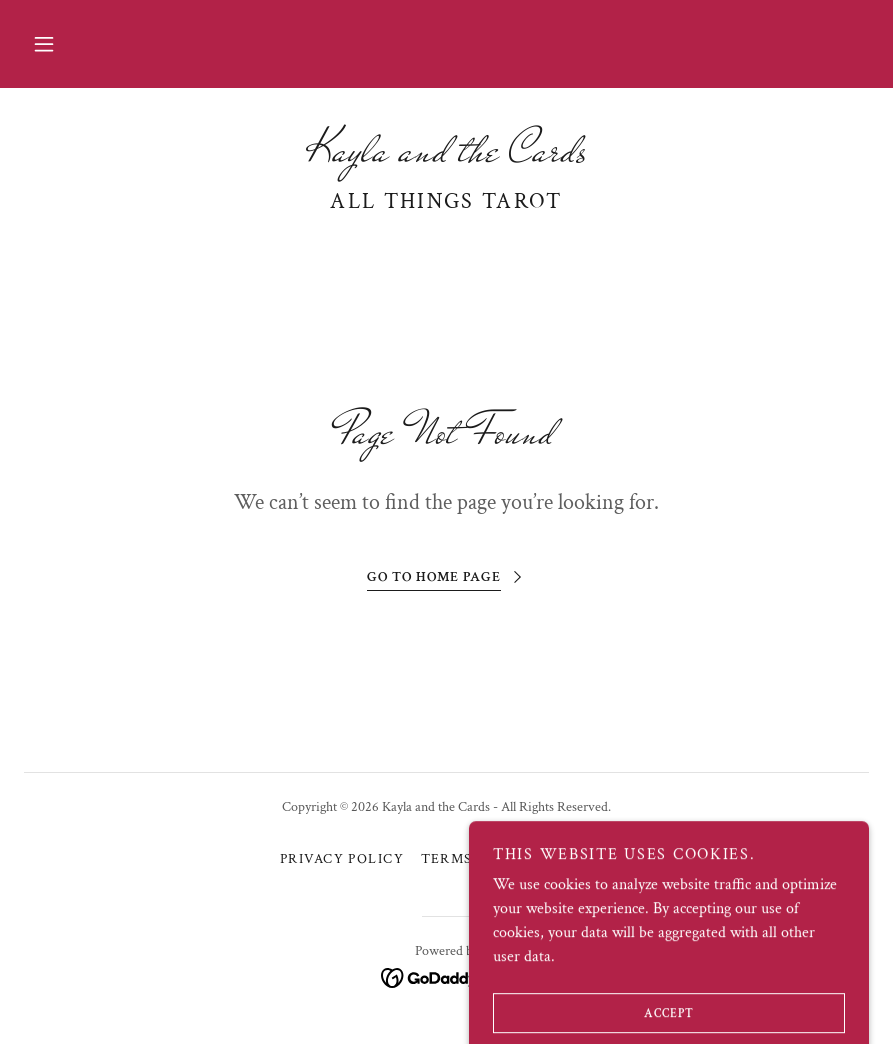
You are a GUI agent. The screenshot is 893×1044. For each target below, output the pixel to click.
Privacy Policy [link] (342, 859)
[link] (446, 156)
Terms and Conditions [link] (517, 859)
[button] (44, 44)
